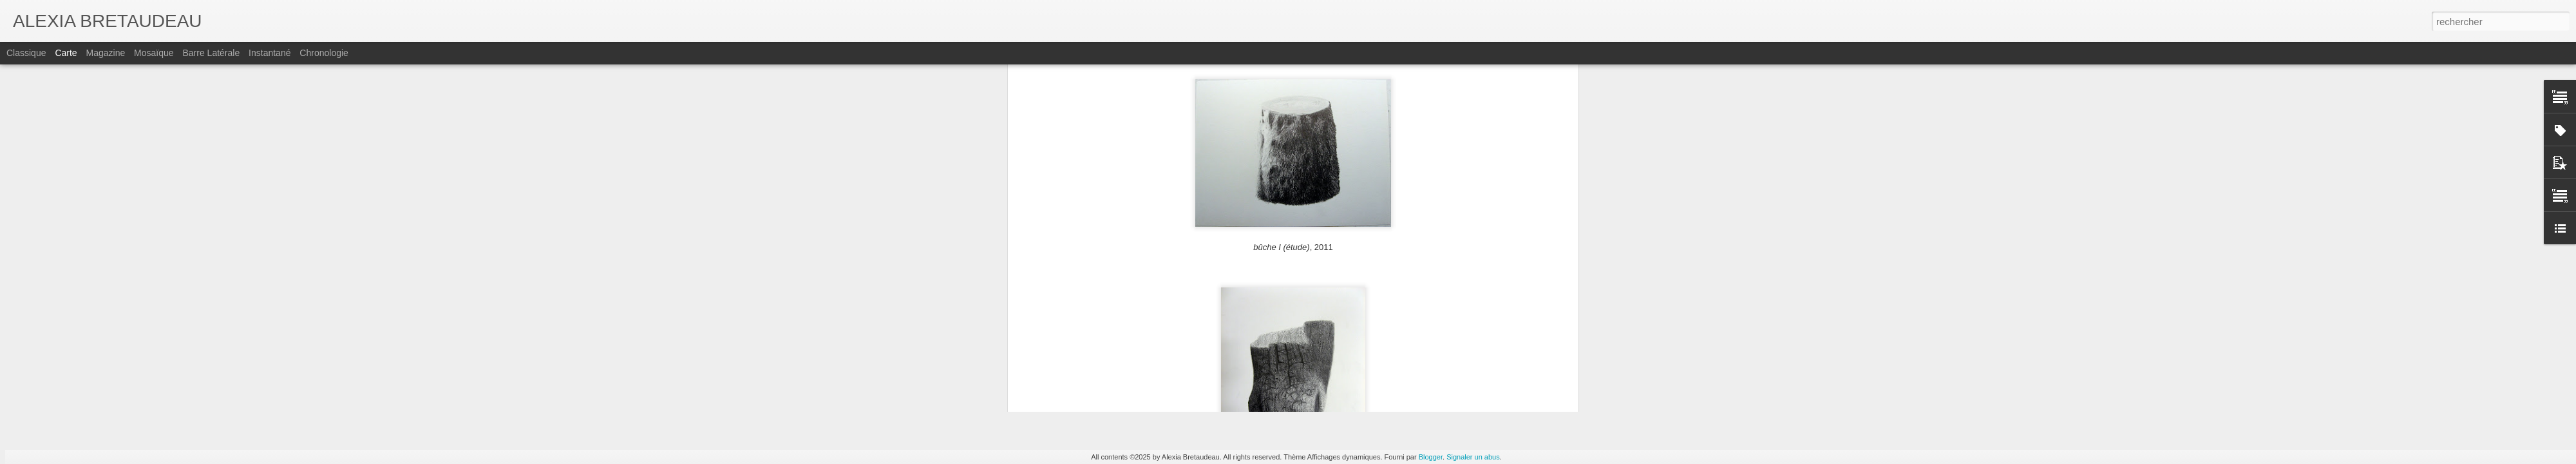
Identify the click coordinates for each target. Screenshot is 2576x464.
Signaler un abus (1473, 457)
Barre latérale (211, 53)
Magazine (106, 53)
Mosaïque (153, 53)
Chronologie (323, 53)
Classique (26, 53)
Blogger (1431, 457)
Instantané (269, 53)
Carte (66, 53)
